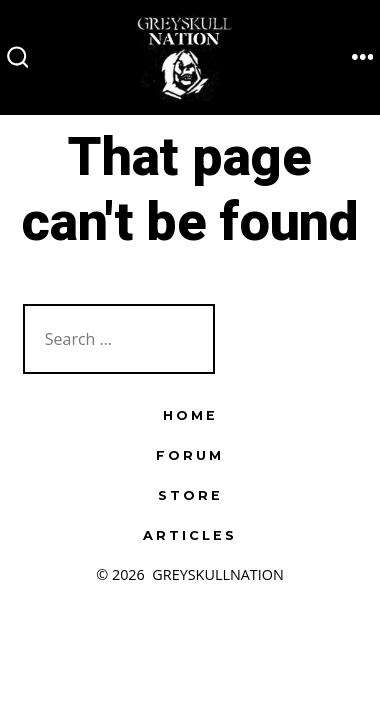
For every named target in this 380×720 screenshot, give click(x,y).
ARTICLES (190, 535)
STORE (190, 495)
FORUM (190, 455)
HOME (190, 415)
